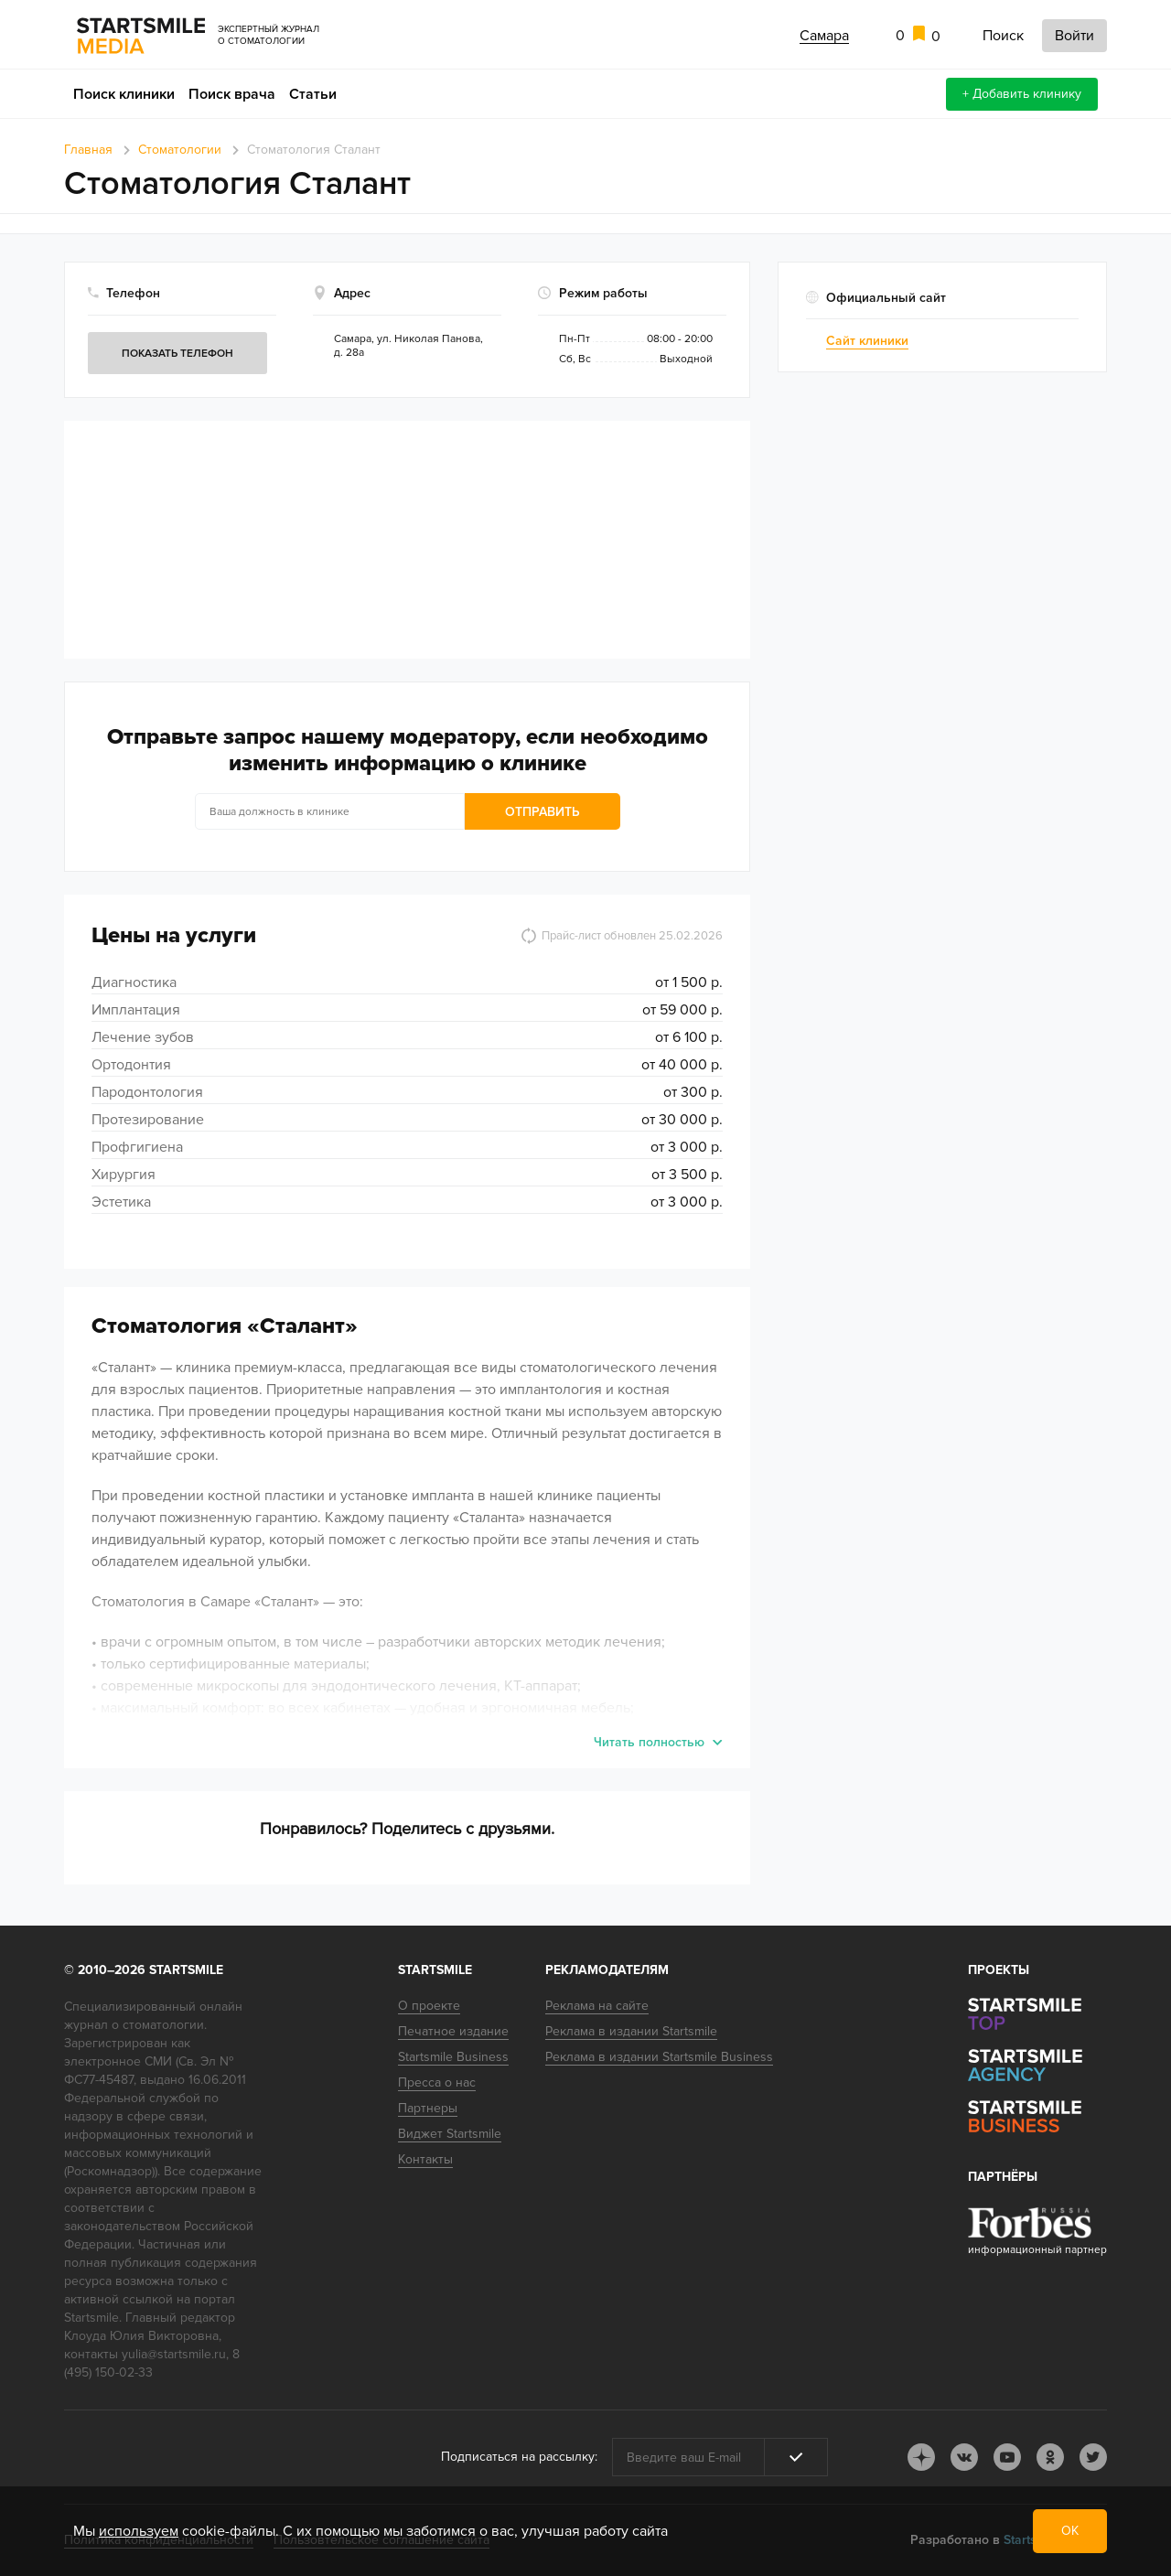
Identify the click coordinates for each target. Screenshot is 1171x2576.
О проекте (429, 2005)
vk (964, 2457)
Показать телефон (177, 353)
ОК (1070, 2530)
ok (1050, 2457)
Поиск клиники (124, 94)
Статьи (313, 94)
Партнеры (427, 2108)
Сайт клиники (867, 341)
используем (138, 2531)
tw (1093, 2457)
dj (921, 2457)
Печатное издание (453, 2031)
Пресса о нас (437, 2082)
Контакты (425, 2159)
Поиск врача (231, 94)
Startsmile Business (453, 2057)
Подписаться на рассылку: (519, 2456)
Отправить (542, 812)
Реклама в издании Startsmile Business (659, 2057)
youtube (1007, 2457)
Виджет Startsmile (449, 2133)
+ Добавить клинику (1021, 94)
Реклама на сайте (597, 2005)
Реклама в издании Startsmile (631, 2031)
